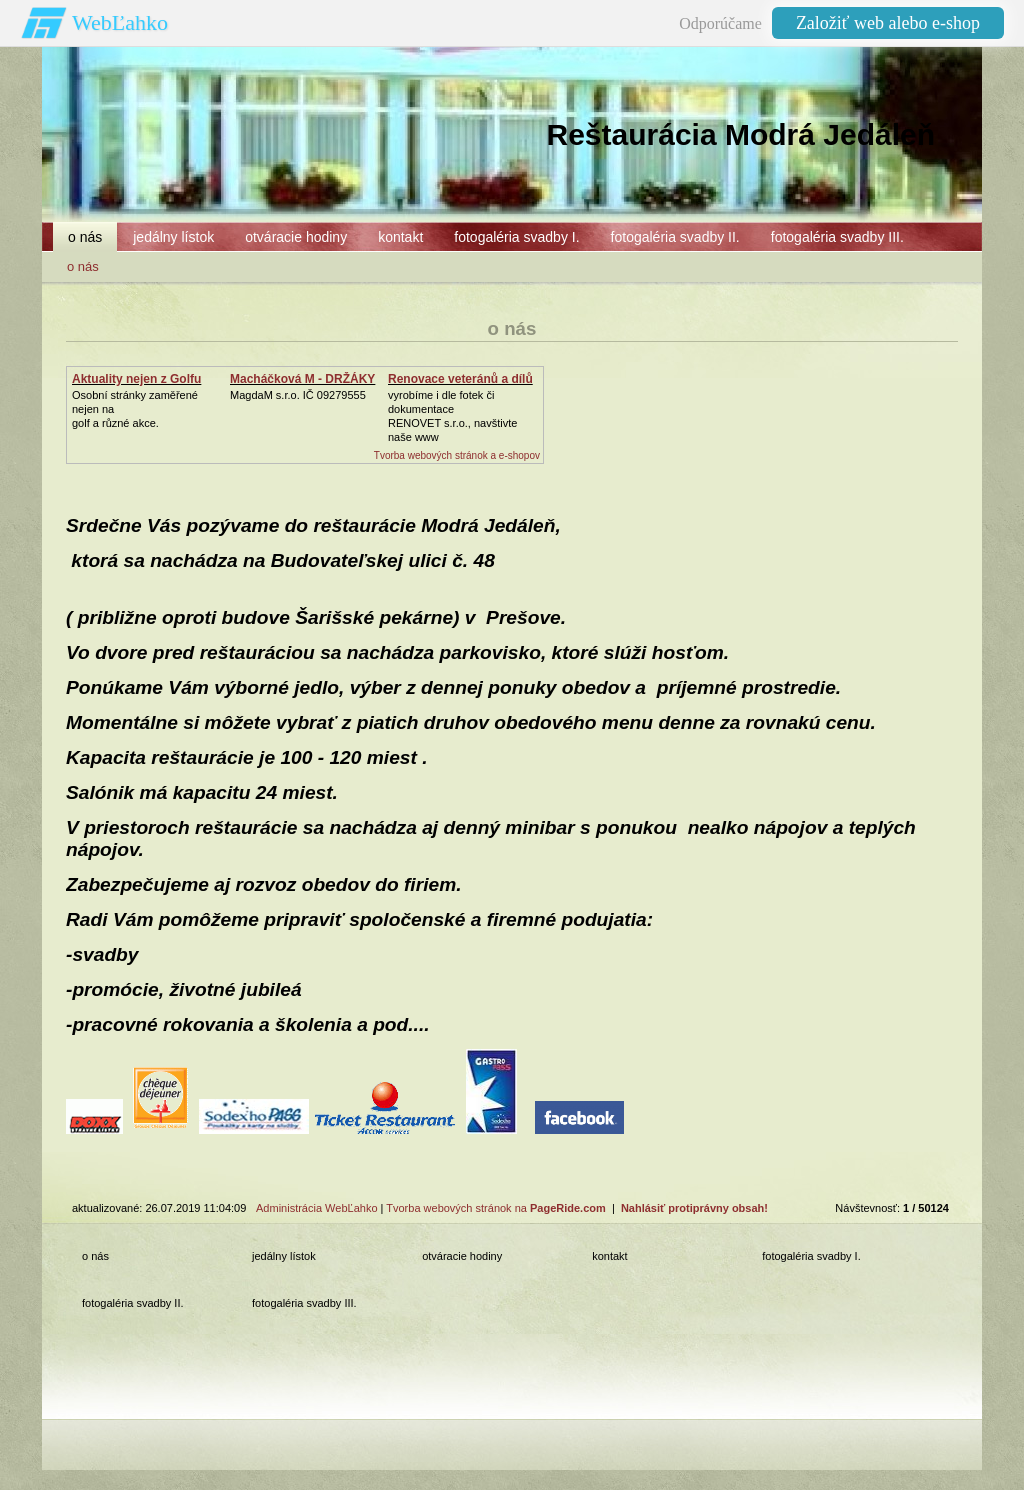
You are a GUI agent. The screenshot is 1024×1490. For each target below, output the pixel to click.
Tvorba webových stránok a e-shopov (457, 455)
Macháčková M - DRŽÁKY (302, 379)
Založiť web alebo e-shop (888, 23)
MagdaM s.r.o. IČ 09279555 (298, 395)
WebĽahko (120, 22)
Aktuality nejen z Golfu (136, 379)
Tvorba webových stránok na (496, 1208)
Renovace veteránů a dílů (460, 379)
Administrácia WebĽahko (316, 1208)
